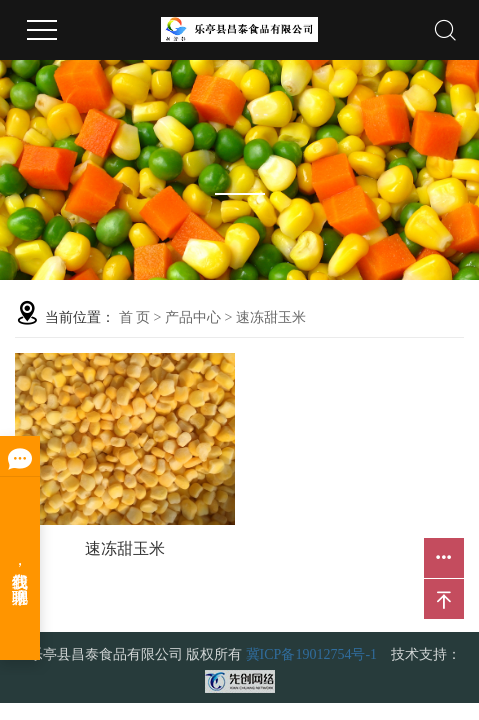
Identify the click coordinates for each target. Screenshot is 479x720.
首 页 (135, 317)
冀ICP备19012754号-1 (311, 654)
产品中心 (193, 317)
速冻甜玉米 (271, 317)
